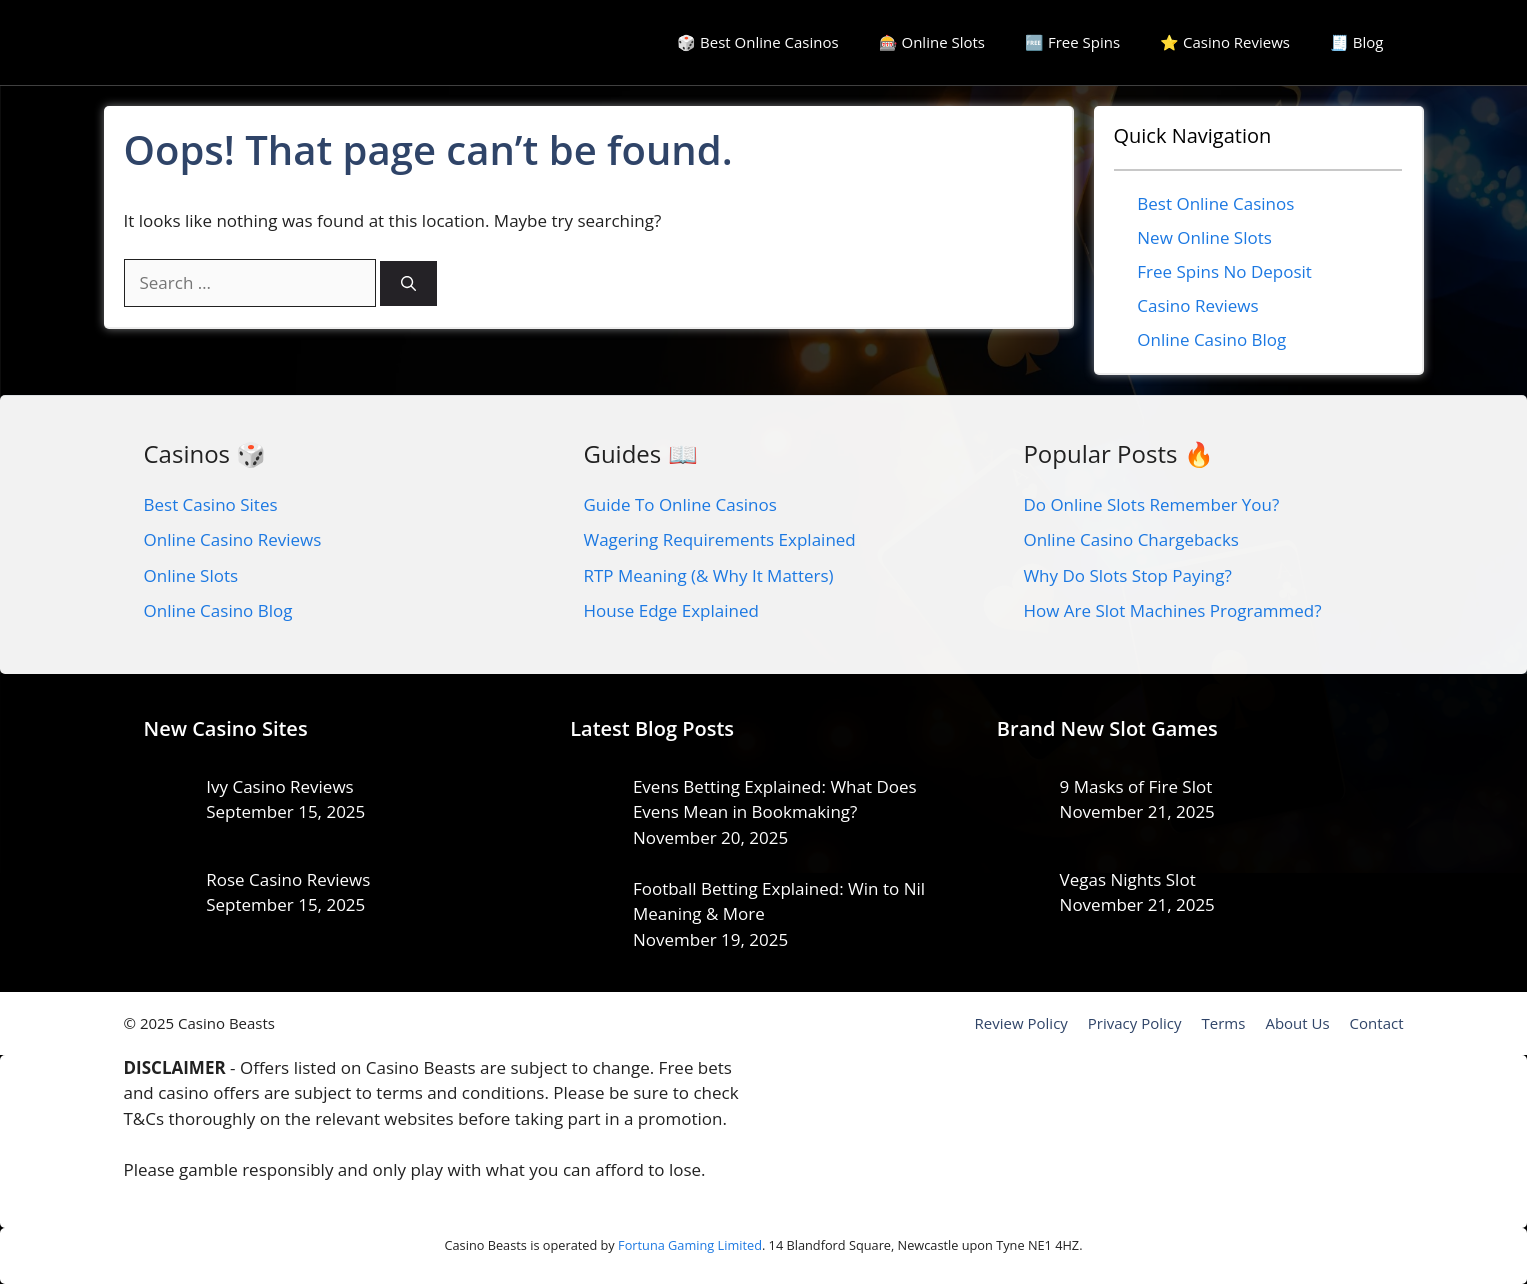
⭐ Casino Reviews (1225, 42)
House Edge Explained (670, 610)
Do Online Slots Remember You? (1151, 504)
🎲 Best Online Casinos (757, 42)
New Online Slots (1204, 237)
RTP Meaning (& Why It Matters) (708, 575)
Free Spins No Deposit (1224, 271)
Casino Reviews (1197, 305)
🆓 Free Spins (1072, 42)
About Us (1297, 1023)
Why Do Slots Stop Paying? (1127, 575)
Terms (1224, 1023)
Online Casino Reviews (233, 539)
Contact (1377, 1023)
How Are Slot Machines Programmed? (1172, 610)
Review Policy (1021, 1023)
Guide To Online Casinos (679, 504)
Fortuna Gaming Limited (690, 1245)
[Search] (408, 283)
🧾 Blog (1357, 42)
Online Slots (191, 575)
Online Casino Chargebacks (1131, 539)
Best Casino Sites (211, 504)
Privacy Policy (1135, 1023)
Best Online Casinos (1215, 203)
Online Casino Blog (1211, 339)
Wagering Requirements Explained (719, 539)
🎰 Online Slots (932, 42)
